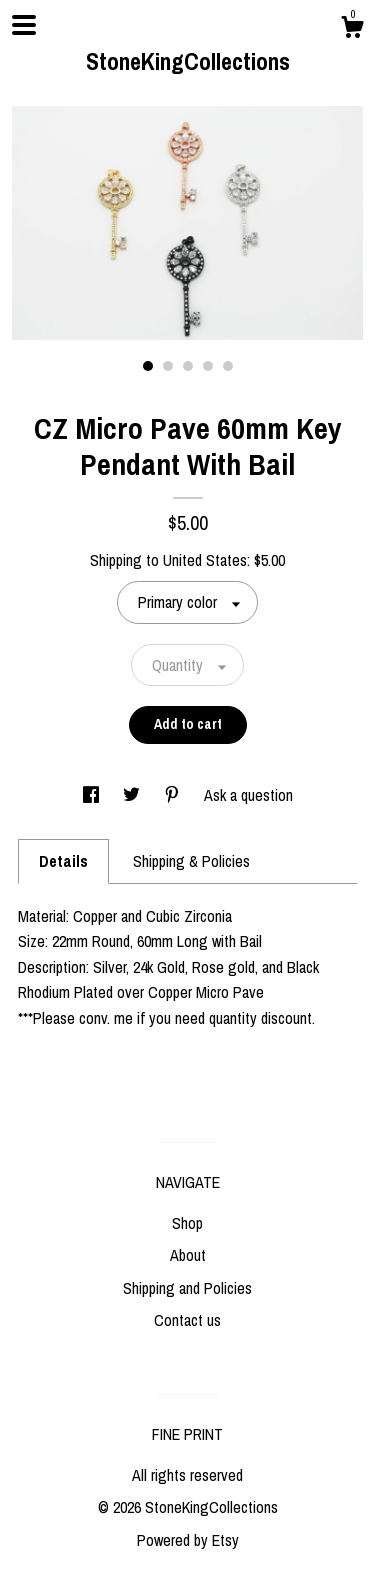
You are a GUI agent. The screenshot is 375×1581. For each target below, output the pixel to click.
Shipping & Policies (191, 861)
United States (205, 560)
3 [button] (188, 366)
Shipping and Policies (187, 1288)
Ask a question (248, 795)
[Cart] (352, 30)
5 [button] (228, 366)
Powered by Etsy (188, 1540)
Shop (187, 1223)
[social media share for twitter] (133, 795)
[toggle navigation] (24, 25)
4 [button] (208, 366)
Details (63, 861)
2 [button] (168, 366)
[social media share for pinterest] (174, 795)
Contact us (187, 1320)
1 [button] (148, 366)
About (188, 1255)
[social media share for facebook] (93, 795)
